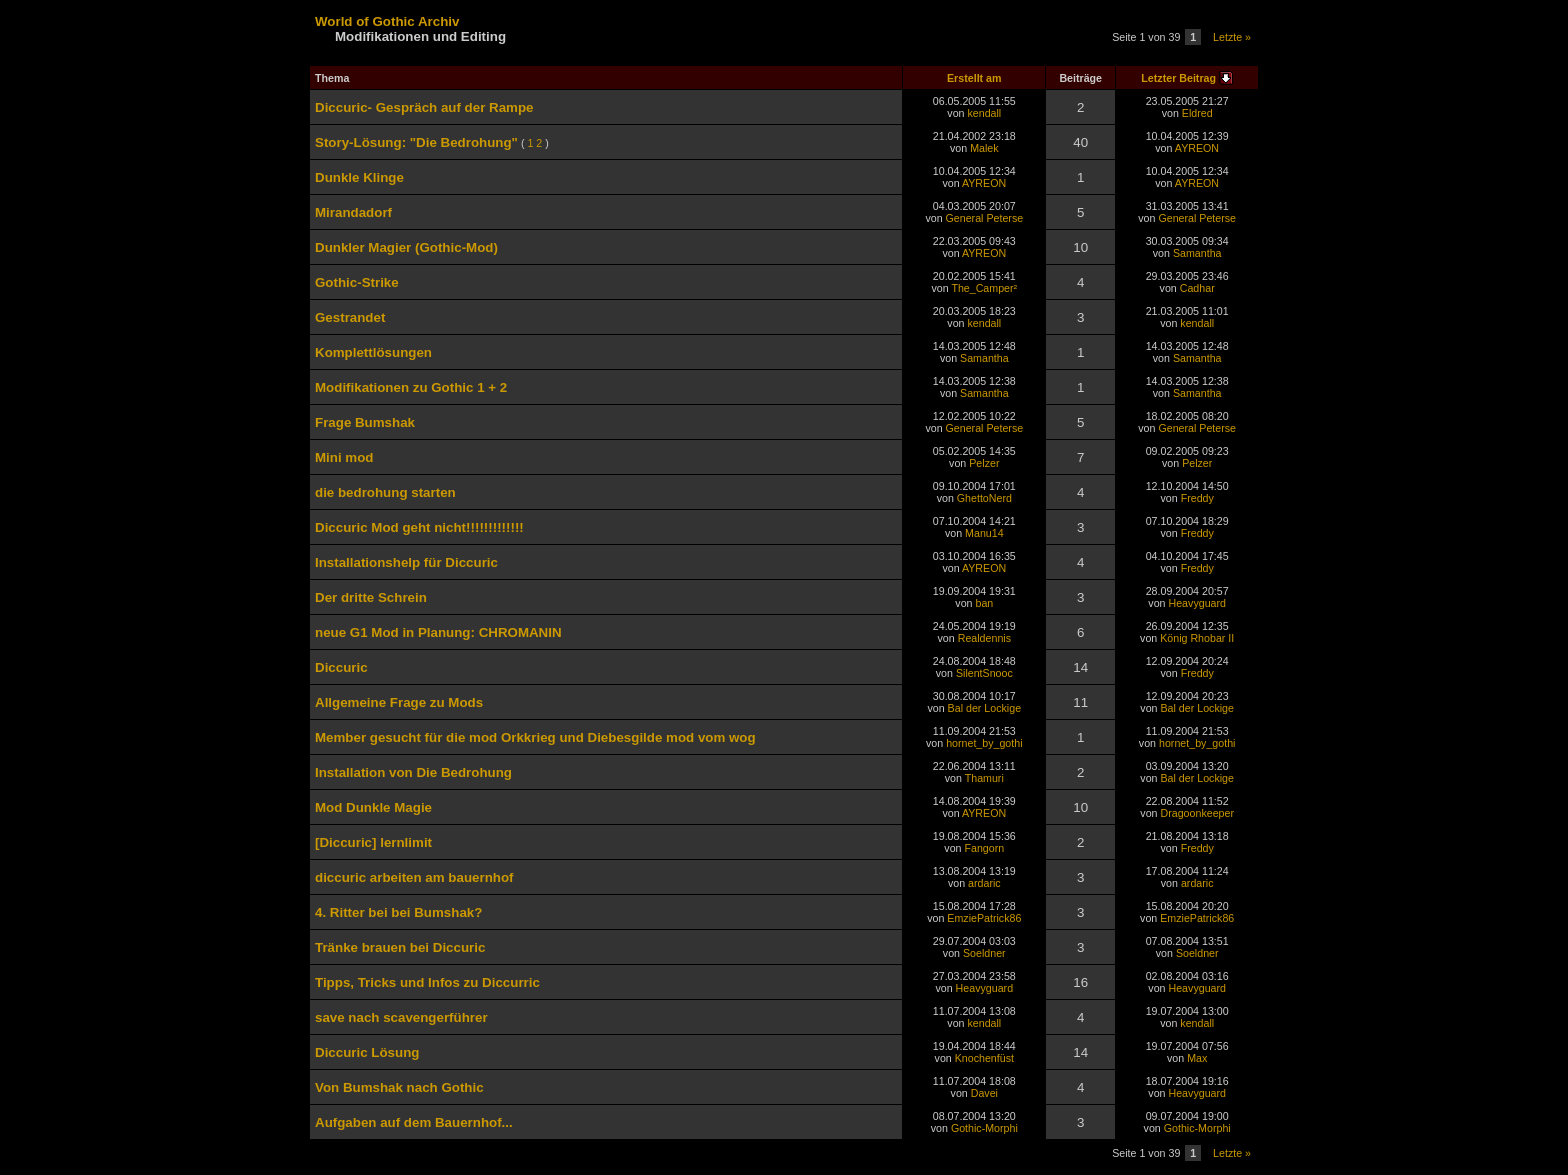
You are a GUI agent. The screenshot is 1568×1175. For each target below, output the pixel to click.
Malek (984, 148)
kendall (984, 113)
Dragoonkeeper (1197, 813)
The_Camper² (984, 288)
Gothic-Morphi (984, 1128)
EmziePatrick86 (984, 918)
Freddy (1197, 498)
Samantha (1197, 253)
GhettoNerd (984, 498)
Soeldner (984, 953)
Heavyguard (1197, 603)
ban (984, 603)
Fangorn (985, 848)
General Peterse (985, 218)
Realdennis (984, 638)
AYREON (1197, 148)
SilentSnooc (984, 673)
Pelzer (984, 463)
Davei (984, 1093)
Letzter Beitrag (1178, 78)
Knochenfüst (984, 1058)
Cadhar (1197, 288)
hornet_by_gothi (984, 743)
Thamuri (984, 778)
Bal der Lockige (984, 708)
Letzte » (1232, 37)
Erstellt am (974, 78)
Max (1197, 1058)
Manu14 (984, 533)
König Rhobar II (1197, 638)
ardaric (984, 883)
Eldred (1197, 113)
